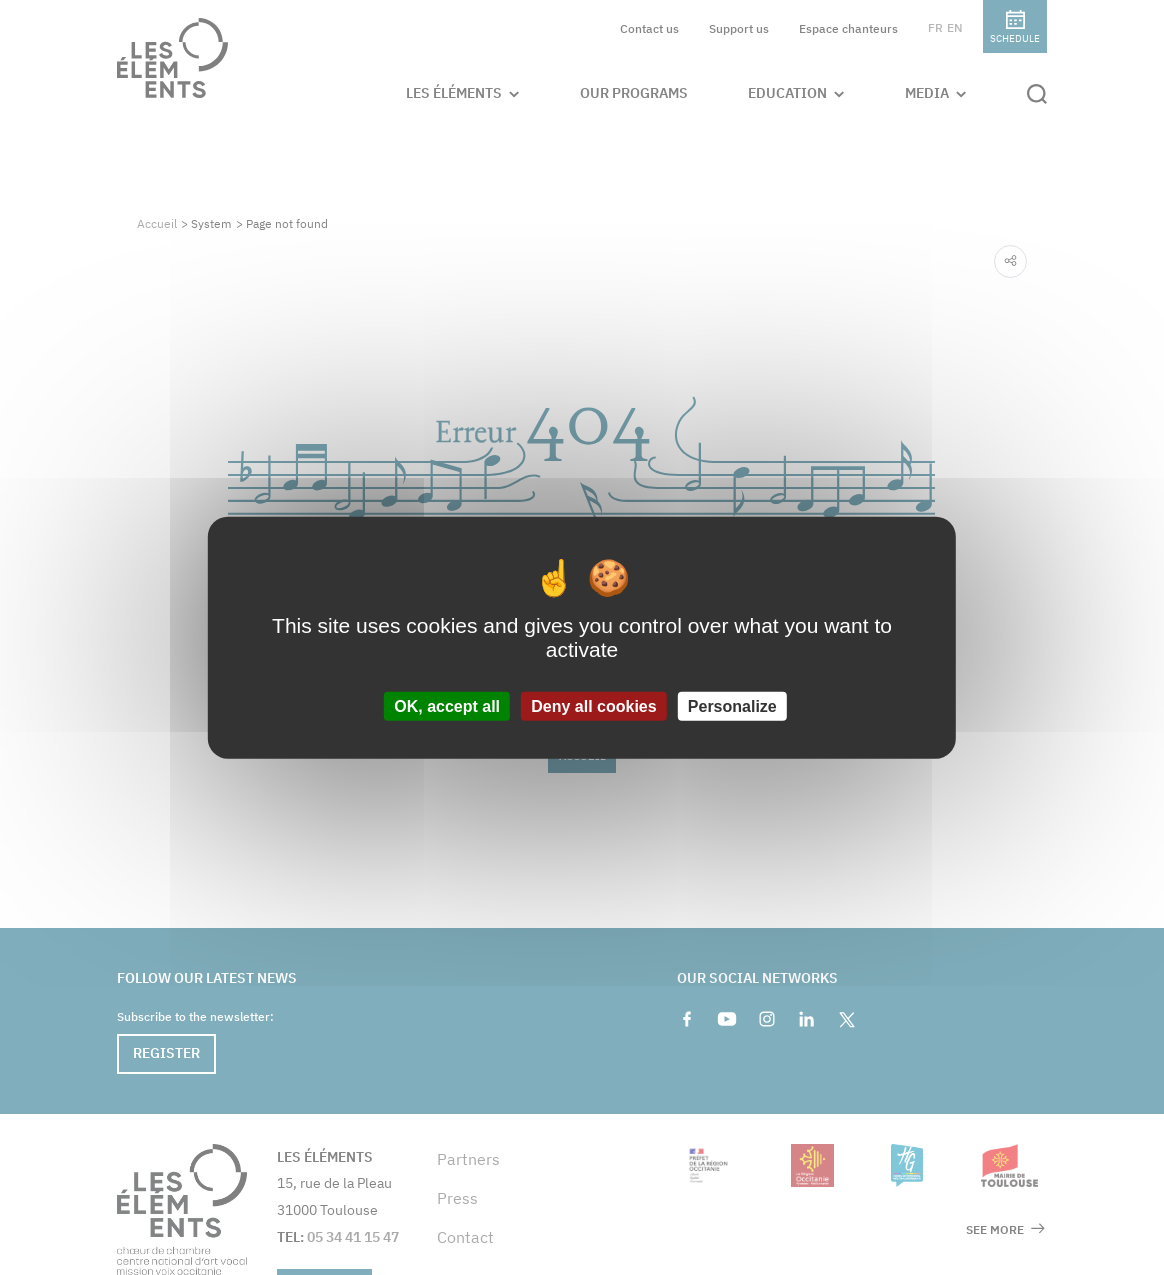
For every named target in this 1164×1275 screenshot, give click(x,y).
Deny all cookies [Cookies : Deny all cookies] (593, 706)
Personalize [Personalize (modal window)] (732, 706)
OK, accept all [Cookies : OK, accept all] (447, 706)
